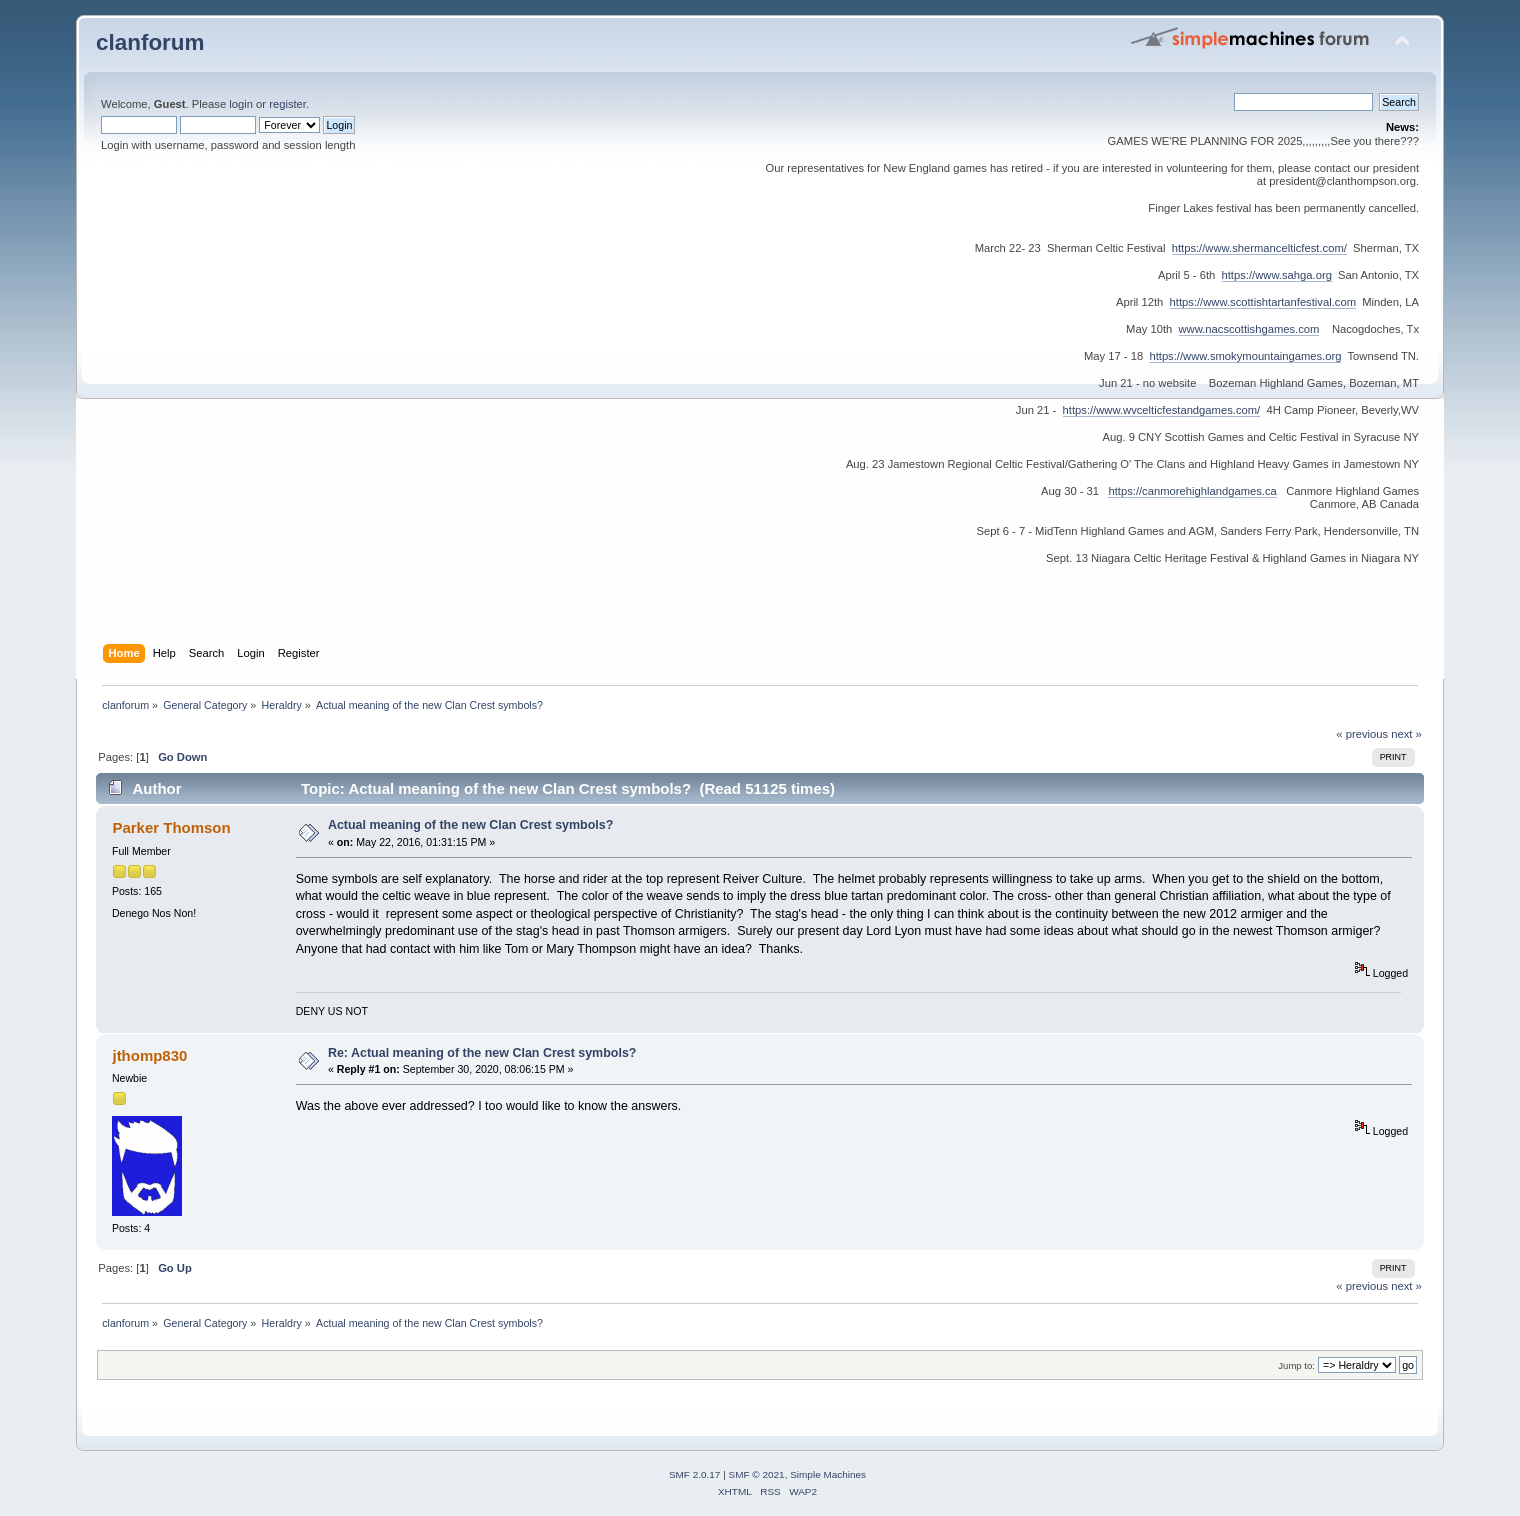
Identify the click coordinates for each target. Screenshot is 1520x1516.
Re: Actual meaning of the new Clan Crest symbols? (482, 1053)
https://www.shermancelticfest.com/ (1259, 248)
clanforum (150, 42)
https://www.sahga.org (1277, 275)
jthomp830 (149, 1055)
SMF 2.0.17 (695, 1474)
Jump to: (1296, 1365)
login (241, 104)
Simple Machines (828, 1474)
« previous (1362, 734)
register (287, 104)
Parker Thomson (171, 827)
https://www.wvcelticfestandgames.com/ (1162, 410)
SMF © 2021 (757, 1474)
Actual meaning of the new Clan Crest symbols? (470, 825)
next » (1406, 734)
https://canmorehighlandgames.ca (1192, 491)
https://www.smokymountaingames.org (1245, 356)
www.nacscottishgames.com (1249, 329)
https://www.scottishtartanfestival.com (1263, 302)
